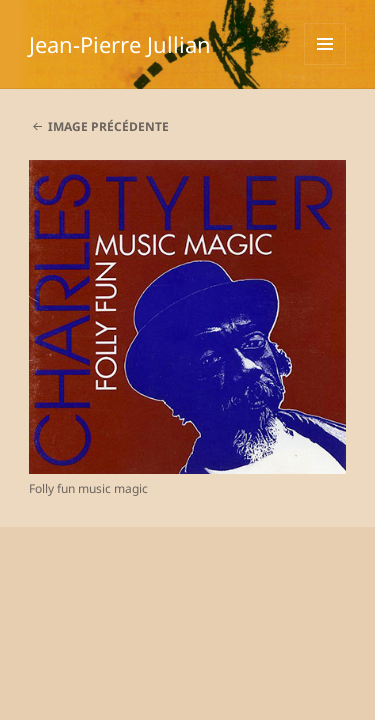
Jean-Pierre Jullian (120, 44)
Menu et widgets (325, 64)
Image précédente (108, 126)
